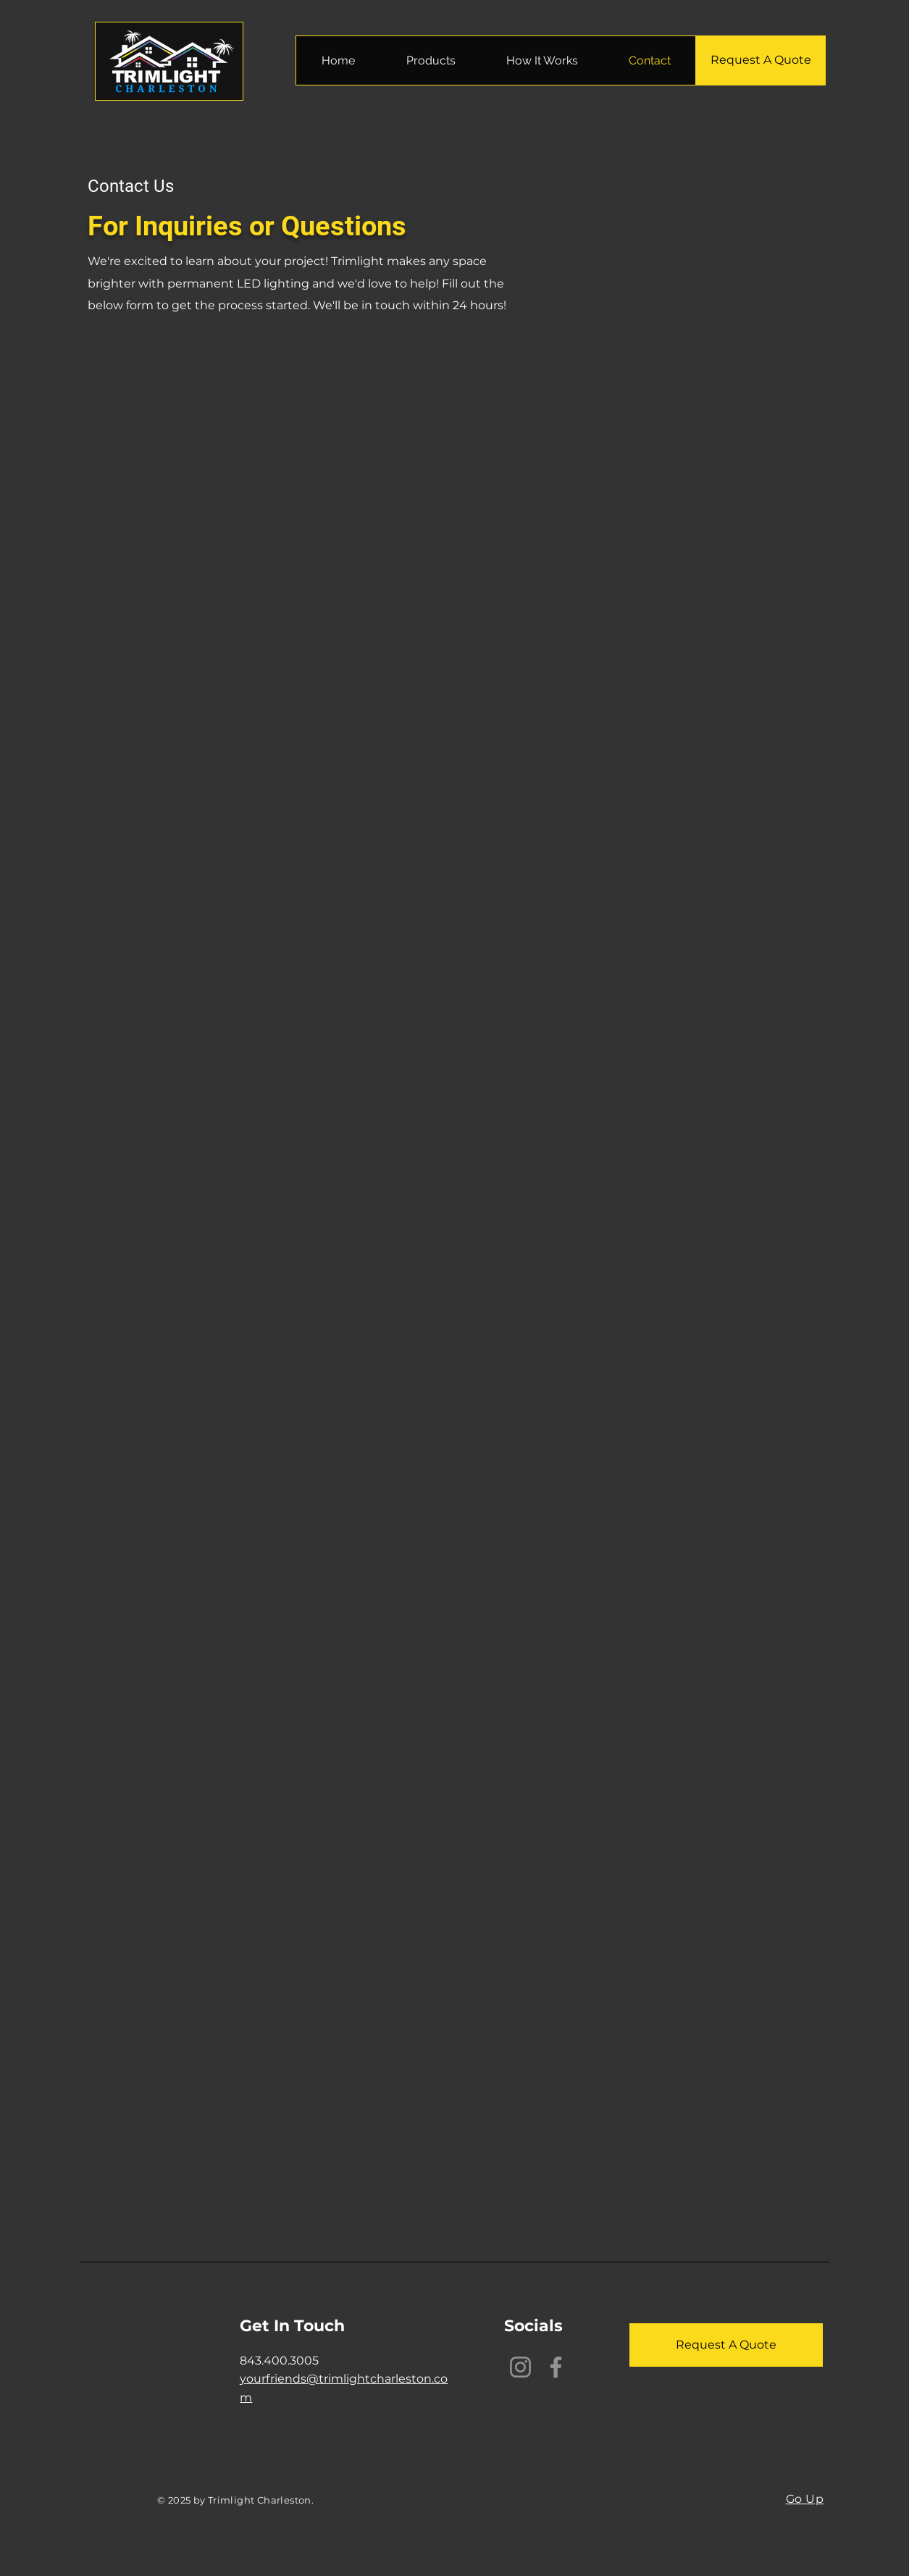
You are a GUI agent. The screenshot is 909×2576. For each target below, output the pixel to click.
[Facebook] (556, 2367)
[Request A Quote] (761, 60)
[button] (430, 60)
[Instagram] (520, 2367)
